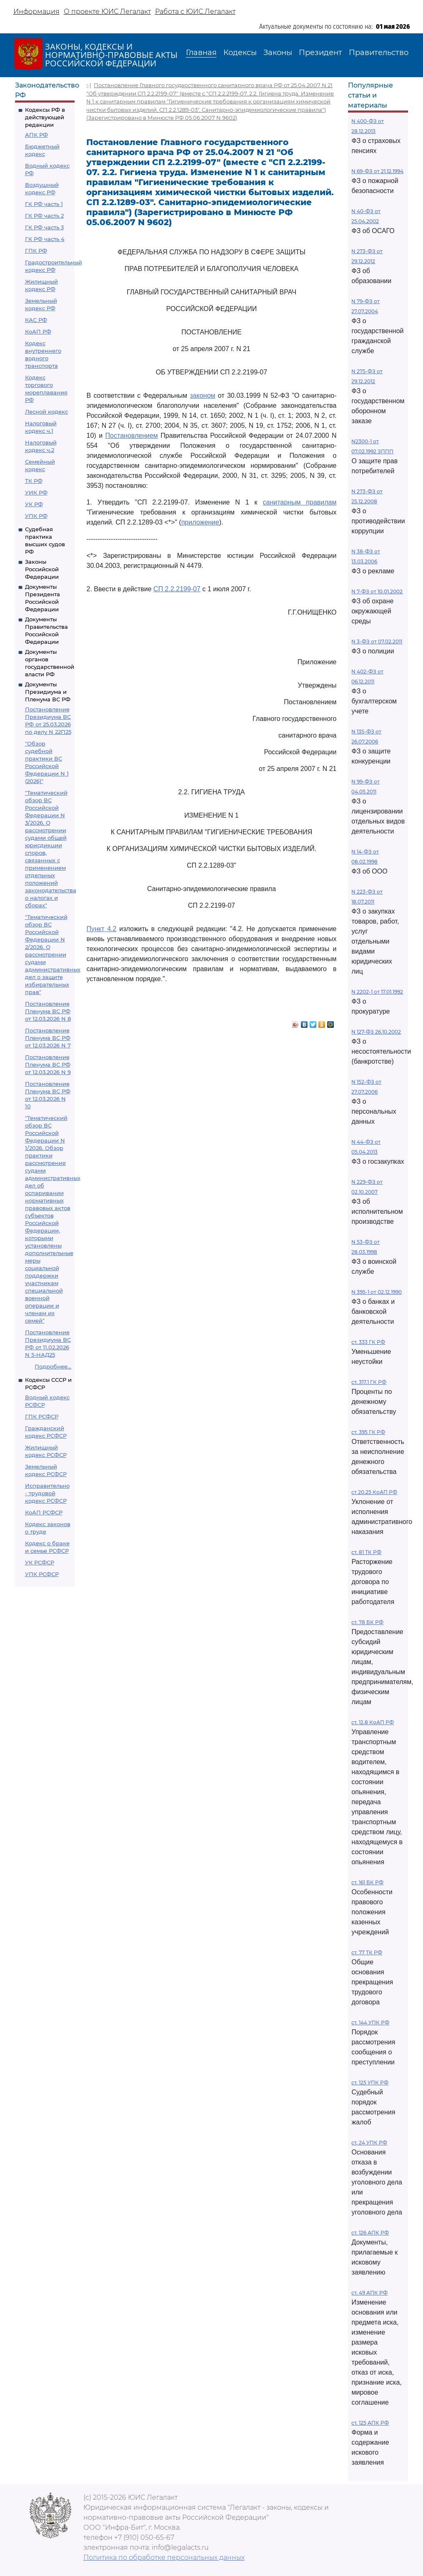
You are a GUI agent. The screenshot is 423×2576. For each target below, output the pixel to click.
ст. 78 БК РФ (367, 1622)
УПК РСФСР (42, 1574)
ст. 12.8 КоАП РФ (372, 1722)
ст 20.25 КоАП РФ (374, 1492)
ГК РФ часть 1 (44, 204)
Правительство (378, 52)
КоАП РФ (38, 331)
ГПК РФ (36, 250)
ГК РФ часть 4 (45, 239)
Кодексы (240, 52)
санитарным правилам (299, 502)
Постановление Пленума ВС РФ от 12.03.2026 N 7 (48, 1038)
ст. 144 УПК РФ (370, 2022)
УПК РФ (36, 515)
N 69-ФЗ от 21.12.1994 (377, 171)
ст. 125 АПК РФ (370, 2423)
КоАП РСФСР (44, 1512)
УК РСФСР (39, 1562)
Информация (36, 11)
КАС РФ (36, 319)
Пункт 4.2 (101, 928)
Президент (320, 52)
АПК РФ (36, 134)
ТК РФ (34, 480)
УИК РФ (36, 492)
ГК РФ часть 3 (44, 227)
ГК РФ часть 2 (44, 215)
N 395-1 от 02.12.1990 (376, 1292)
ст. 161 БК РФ (367, 1882)
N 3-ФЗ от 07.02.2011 (376, 641)
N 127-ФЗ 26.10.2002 (376, 1032)
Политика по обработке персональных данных (164, 2557)
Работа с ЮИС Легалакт (195, 11)
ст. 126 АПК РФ (370, 2233)
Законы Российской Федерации (42, 569)
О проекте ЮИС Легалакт (107, 11)
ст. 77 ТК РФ (366, 1952)
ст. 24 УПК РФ (369, 2142)
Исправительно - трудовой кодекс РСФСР (47, 1493)
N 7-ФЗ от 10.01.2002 (377, 591)
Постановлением (131, 435)
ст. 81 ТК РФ (366, 1552)
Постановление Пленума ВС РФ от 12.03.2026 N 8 (48, 1011)
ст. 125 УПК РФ (369, 2082)
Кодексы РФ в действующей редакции (45, 117)
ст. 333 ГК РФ (368, 1342)
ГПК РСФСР (41, 1416)
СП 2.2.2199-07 (176, 589)
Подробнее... (53, 1366)
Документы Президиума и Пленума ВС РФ (47, 692)
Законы (277, 52)
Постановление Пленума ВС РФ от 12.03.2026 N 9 (48, 1064)
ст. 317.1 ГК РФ (368, 1382)
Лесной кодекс (46, 411)
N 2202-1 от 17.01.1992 (377, 992)
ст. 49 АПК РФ (369, 2293)
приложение (200, 522)
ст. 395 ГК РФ (368, 1432)
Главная (201, 52)
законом (202, 395)
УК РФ (34, 504)
